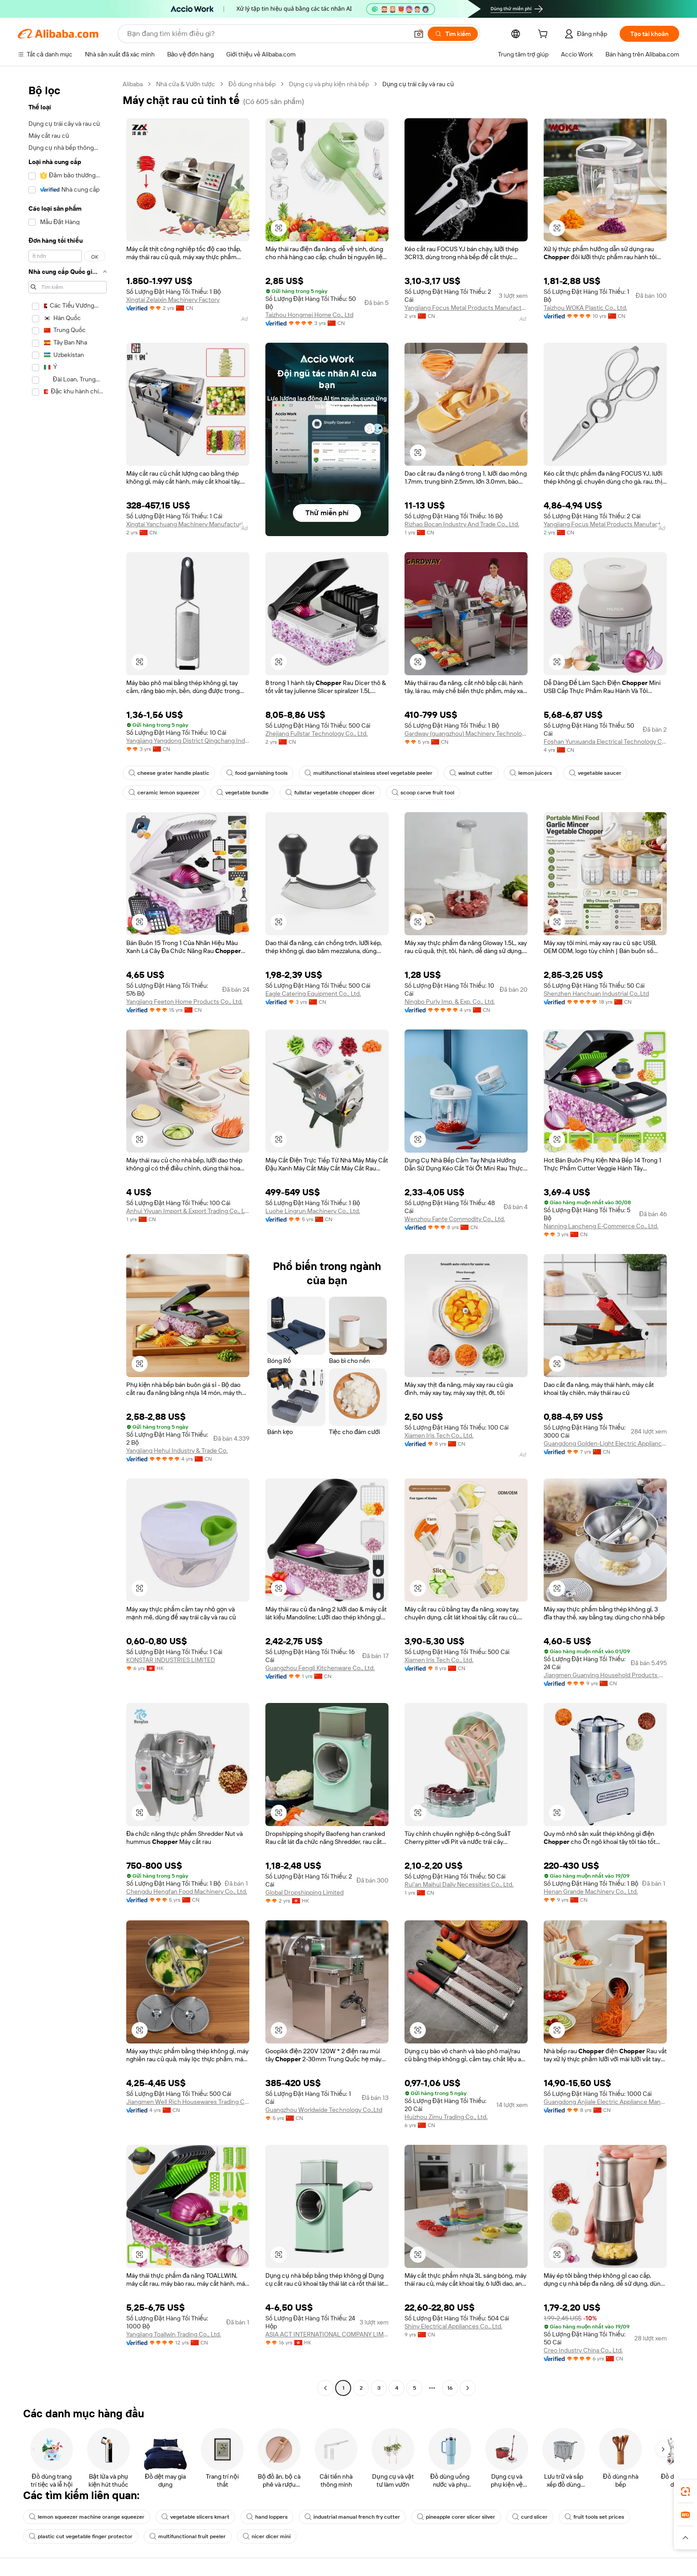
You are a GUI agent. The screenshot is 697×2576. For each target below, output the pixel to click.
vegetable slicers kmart (195, 2516)
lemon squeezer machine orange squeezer (86, 2516)
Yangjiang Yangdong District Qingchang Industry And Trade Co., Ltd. (187, 740)
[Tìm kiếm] (453, 34)
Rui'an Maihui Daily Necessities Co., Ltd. (459, 1884)
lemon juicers (530, 773)
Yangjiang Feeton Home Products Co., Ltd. (184, 1001)
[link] (685, 2491)
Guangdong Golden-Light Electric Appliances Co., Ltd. (605, 1443)
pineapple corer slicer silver (456, 2516)
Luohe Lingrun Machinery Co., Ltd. (312, 1210)
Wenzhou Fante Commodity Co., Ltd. (455, 1218)
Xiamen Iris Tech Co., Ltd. (439, 1435)
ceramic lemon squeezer (164, 792)
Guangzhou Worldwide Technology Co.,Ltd (323, 2109)
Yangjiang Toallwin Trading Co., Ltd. (173, 2334)
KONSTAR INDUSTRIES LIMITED (170, 1659)
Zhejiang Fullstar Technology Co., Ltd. (316, 733)
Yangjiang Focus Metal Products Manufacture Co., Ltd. (466, 307)
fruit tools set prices (594, 2516)
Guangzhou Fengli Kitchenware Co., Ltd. (320, 1667)
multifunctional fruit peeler (187, 2536)
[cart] (544, 35)
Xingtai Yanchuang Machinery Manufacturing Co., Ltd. (187, 524)
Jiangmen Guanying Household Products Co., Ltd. (605, 1675)
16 (450, 2388)
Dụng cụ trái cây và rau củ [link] (418, 84)
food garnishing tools (257, 773)
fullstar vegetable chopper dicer (330, 792)
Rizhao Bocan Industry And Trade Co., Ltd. (462, 524)
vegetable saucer (595, 773)
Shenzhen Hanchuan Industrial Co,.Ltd (596, 993)
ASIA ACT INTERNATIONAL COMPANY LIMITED (327, 2334)
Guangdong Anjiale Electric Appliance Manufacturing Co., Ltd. (605, 2101)
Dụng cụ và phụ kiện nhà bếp (329, 84)
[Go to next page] (468, 2388)
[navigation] (67, 1237)
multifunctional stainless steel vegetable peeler (368, 773)
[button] (418, 33)
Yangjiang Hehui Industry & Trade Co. (177, 1450)
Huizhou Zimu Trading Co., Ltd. (446, 2116)
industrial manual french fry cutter (352, 2516)
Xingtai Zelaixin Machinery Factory (173, 299)
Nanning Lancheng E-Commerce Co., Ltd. (601, 1226)
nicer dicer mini (267, 2536)
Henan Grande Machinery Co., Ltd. (591, 1891)
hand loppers (267, 2516)
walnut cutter (471, 773)
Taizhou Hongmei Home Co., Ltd (309, 314)
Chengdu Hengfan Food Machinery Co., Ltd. (186, 1891)
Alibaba (133, 84)
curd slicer (530, 2516)
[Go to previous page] (325, 2388)
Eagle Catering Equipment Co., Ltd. (313, 993)
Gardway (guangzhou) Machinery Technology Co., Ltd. (466, 733)
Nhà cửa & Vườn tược (185, 84)
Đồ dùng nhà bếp (252, 84)
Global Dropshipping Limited (304, 1892)
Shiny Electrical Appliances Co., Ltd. (453, 2326)
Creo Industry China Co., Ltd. (583, 2350)
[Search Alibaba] (266, 34)
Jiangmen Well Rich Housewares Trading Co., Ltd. (187, 2101)
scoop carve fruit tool (423, 792)
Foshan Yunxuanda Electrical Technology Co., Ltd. (605, 741)
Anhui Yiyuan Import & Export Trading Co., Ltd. (187, 1210)
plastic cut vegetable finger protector (80, 2536)
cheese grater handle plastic (168, 773)
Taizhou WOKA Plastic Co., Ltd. (585, 307)
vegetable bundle (242, 792)
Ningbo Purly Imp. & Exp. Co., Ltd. (450, 1001)
